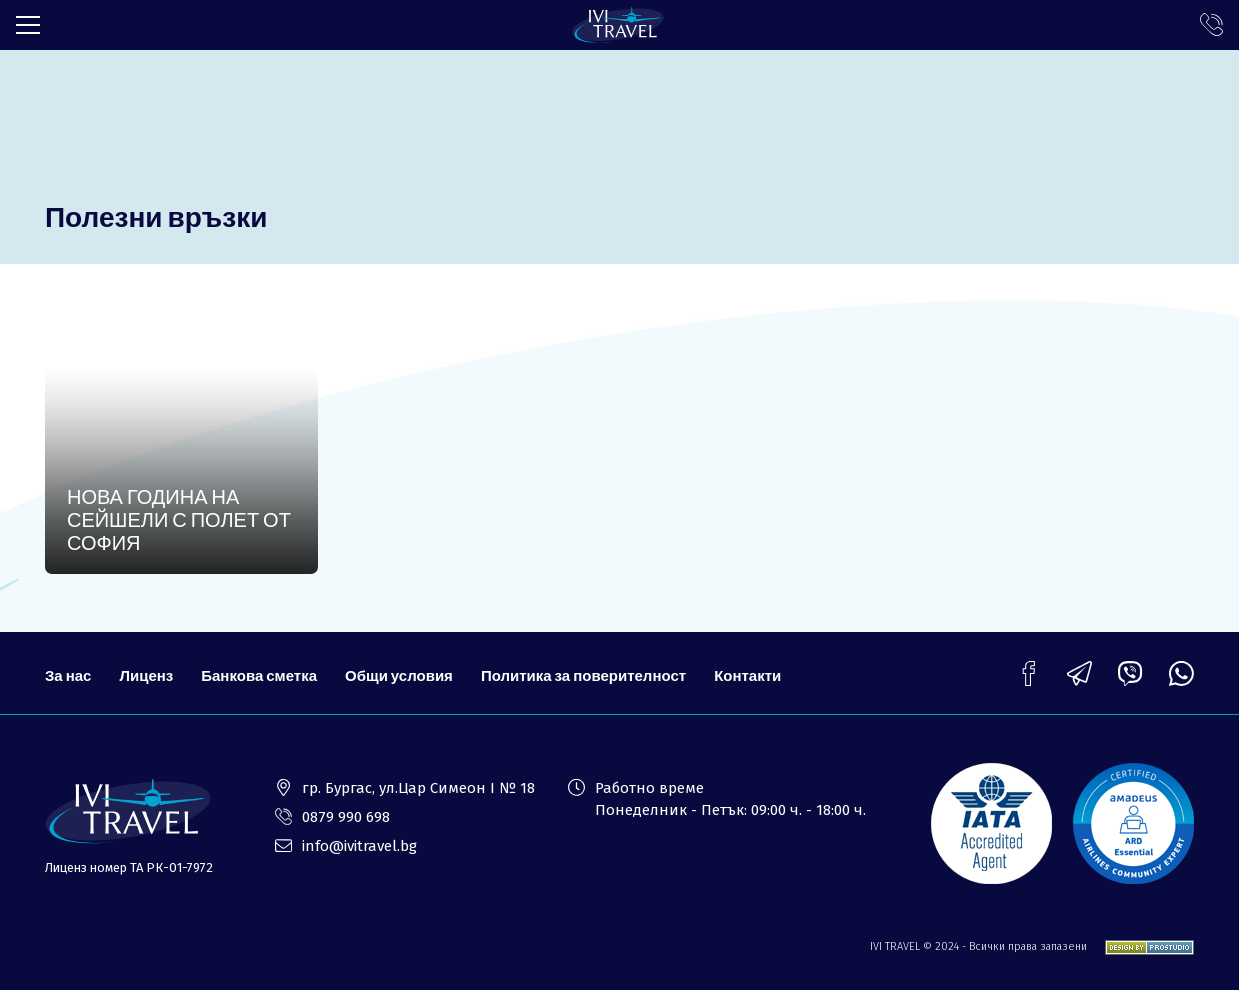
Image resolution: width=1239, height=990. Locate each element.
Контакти (747, 675)
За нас (68, 675)
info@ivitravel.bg (359, 846)
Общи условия (399, 675)
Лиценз (146, 675)
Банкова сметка (259, 675)
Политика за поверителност (583, 675)
